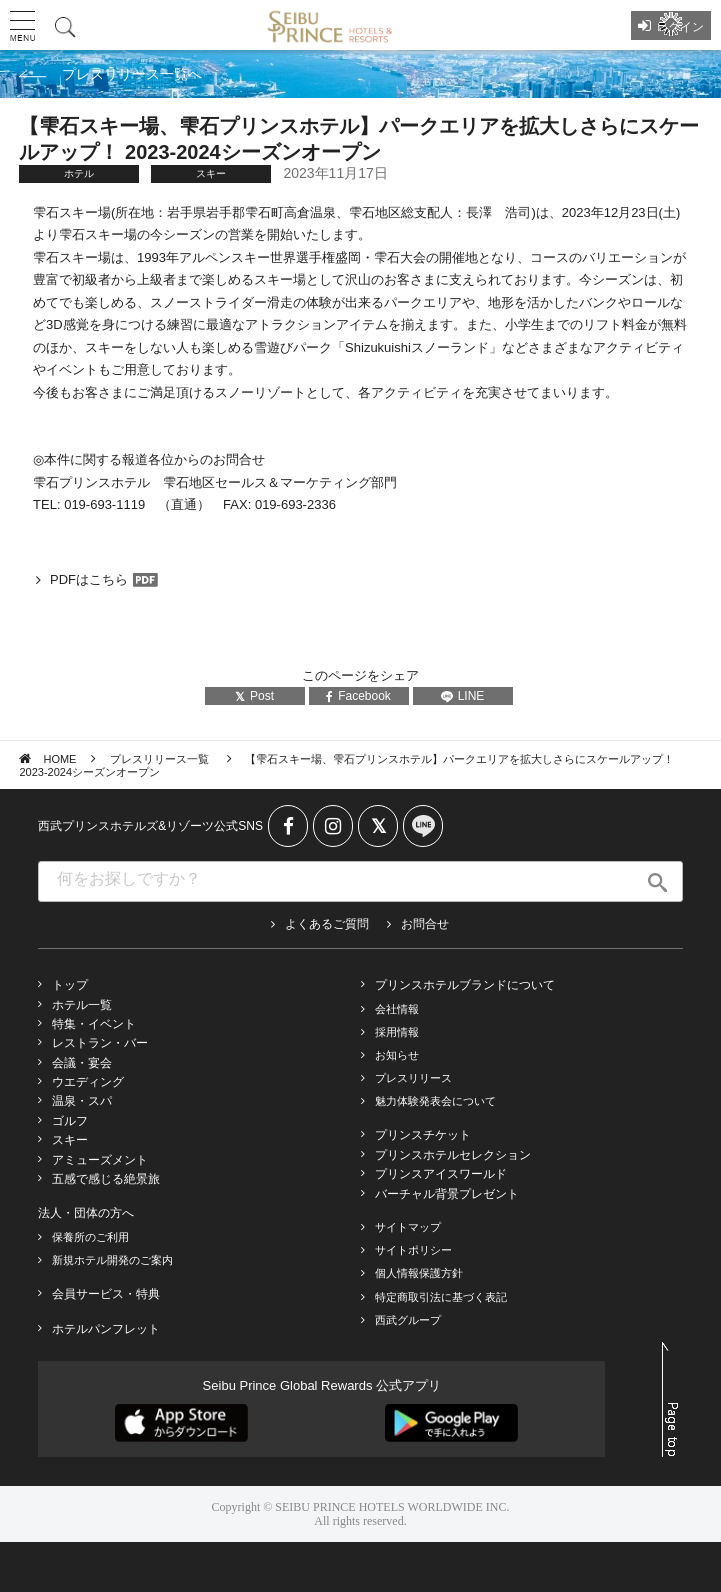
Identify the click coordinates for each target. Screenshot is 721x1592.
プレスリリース (413, 1078)
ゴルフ (70, 1121)
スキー (70, 1140)
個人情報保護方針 (419, 1273)
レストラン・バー (100, 1043)
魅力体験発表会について (435, 1101)
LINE (463, 696)
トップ (70, 985)
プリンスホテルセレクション (453, 1155)
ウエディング (88, 1082)
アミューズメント (100, 1160)
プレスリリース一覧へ (132, 74)
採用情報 (397, 1032)
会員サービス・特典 (106, 1294)
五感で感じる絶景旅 (106, 1179)
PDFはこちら (89, 579)
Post (254, 696)
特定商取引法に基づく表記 (441, 1297)
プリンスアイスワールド (441, 1174)
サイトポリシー (413, 1250)
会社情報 (397, 1009)
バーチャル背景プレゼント (447, 1194)
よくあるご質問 (327, 924)
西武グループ (408, 1320)
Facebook (358, 696)
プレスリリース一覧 (161, 759)
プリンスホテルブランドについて (465, 985)
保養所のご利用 (90, 1237)
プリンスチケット (423, 1135)
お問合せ (425, 924)
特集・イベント (94, 1024)
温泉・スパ (82, 1101)
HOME (59, 759)
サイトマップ (408, 1227)
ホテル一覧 (82, 1005)
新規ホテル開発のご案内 (112, 1260)
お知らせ (397, 1055)
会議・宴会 (82, 1063)
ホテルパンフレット (106, 1329)
